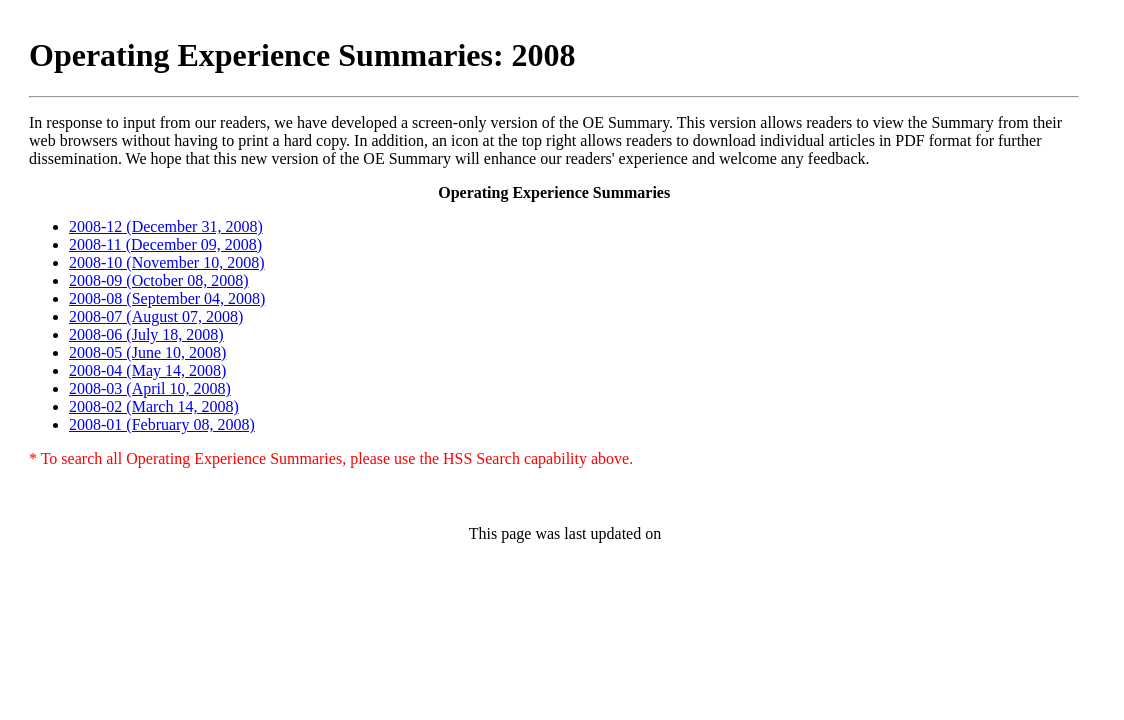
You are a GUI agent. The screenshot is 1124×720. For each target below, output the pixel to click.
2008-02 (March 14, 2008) (154, 406)
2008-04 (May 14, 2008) (147, 370)
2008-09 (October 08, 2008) (159, 280)
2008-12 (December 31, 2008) (166, 226)
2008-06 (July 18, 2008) (146, 334)
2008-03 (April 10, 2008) (150, 388)
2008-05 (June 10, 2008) (147, 352)
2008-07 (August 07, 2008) (156, 316)
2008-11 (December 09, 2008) (165, 244)
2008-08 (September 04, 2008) (167, 298)
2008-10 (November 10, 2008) (167, 262)
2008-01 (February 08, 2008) (162, 424)
